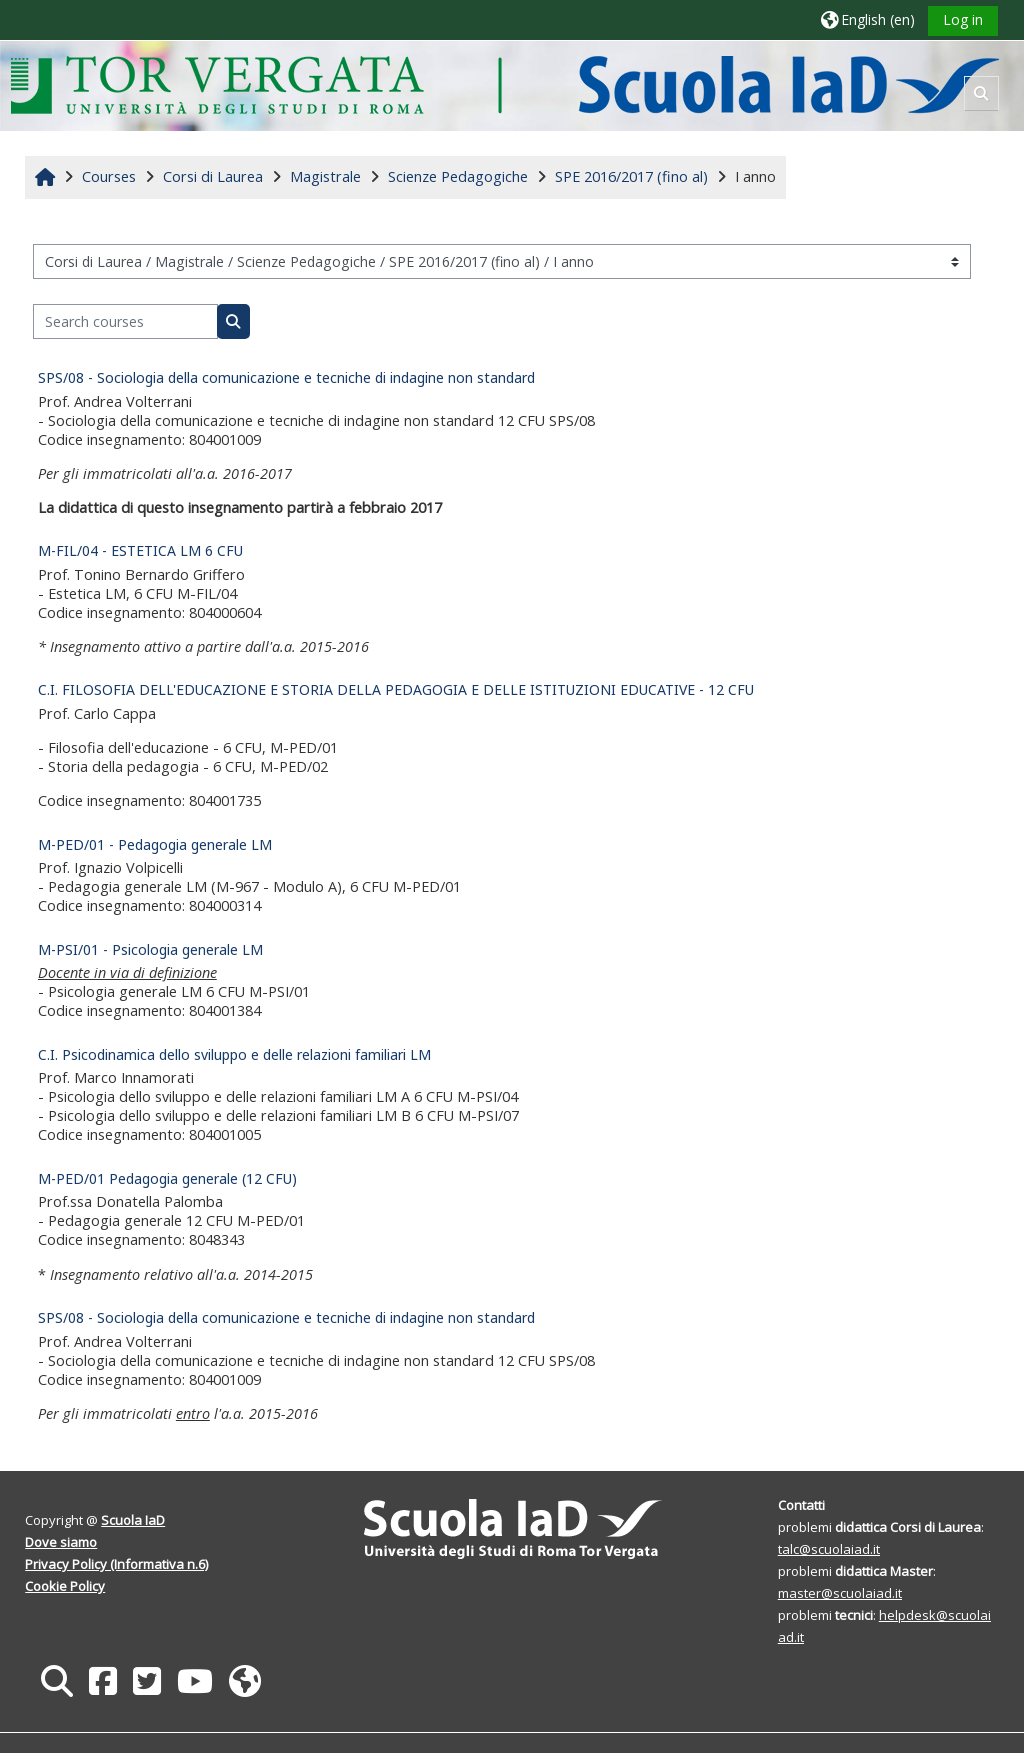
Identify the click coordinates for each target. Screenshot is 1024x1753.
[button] (868, 19)
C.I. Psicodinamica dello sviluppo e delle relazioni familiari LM (234, 1054)
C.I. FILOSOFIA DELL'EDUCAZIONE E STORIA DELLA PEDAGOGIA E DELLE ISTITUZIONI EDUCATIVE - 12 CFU (396, 689)
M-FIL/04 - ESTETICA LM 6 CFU (140, 550)
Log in (963, 19)
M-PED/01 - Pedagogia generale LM (155, 844)
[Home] (504, 84)
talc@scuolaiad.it (829, 1549)
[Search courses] (125, 321)
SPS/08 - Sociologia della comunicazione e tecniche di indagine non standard (286, 377)
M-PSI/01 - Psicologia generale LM (150, 949)
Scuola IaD (133, 1520)
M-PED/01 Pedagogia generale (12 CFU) (167, 1178)
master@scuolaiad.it (840, 1593)
